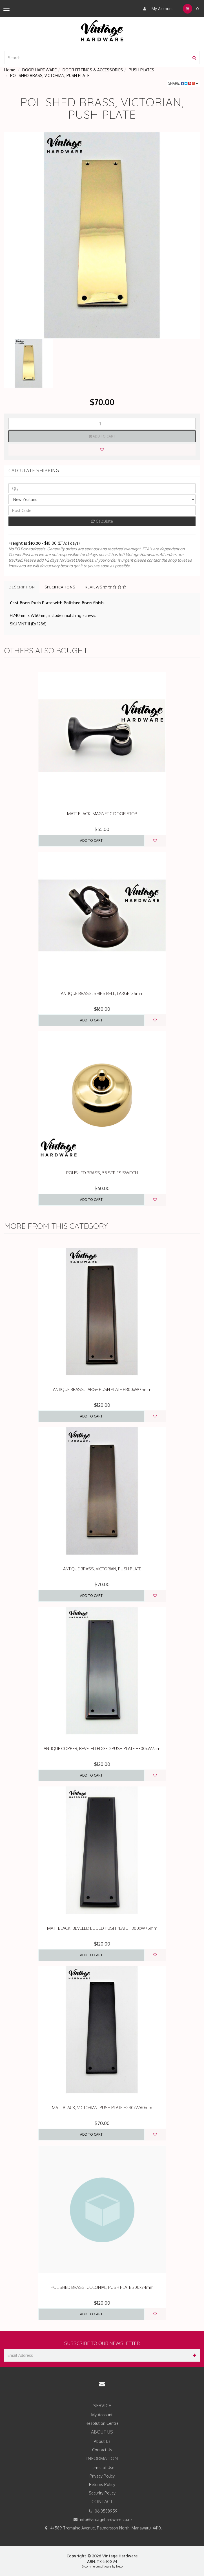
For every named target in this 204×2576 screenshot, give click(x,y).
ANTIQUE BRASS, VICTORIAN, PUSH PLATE (102, 1568)
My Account (156, 9)
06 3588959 (102, 2511)
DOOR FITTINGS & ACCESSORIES (93, 69)
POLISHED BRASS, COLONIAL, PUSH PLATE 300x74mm (102, 2287)
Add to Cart (102, 436)
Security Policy (102, 2493)
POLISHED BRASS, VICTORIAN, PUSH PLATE (49, 75)
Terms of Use (102, 2467)
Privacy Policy (102, 2476)
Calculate (102, 521)
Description (22, 587)
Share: (183, 83)
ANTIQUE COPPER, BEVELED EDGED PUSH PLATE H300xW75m (102, 1748)
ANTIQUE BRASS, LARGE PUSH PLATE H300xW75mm (102, 1389)
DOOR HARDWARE (39, 69)
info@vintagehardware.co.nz (102, 2519)
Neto (119, 2566)
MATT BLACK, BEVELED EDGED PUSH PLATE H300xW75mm (102, 1928)
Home (9, 69)
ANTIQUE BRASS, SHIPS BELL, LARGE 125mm (102, 993)
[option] (102, 235)
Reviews (105, 587)
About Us (102, 2441)
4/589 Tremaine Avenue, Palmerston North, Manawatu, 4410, (102, 2528)
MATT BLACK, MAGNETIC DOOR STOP (102, 813)
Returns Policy (102, 2484)
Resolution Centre (102, 2423)
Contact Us (102, 2449)
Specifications (60, 587)
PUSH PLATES (141, 69)
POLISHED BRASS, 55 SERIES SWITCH (102, 1172)
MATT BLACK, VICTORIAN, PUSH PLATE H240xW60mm (102, 2107)
